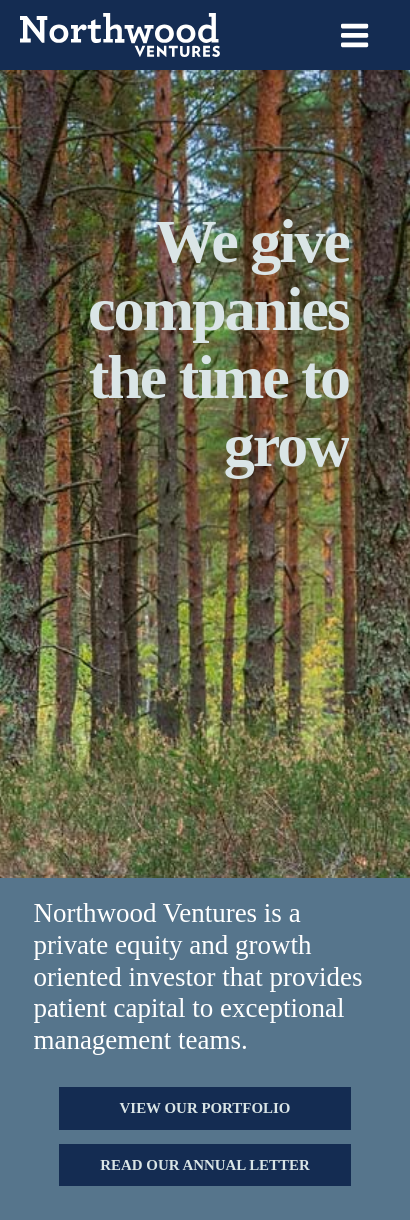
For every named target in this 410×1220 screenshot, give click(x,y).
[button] (204, 1108)
